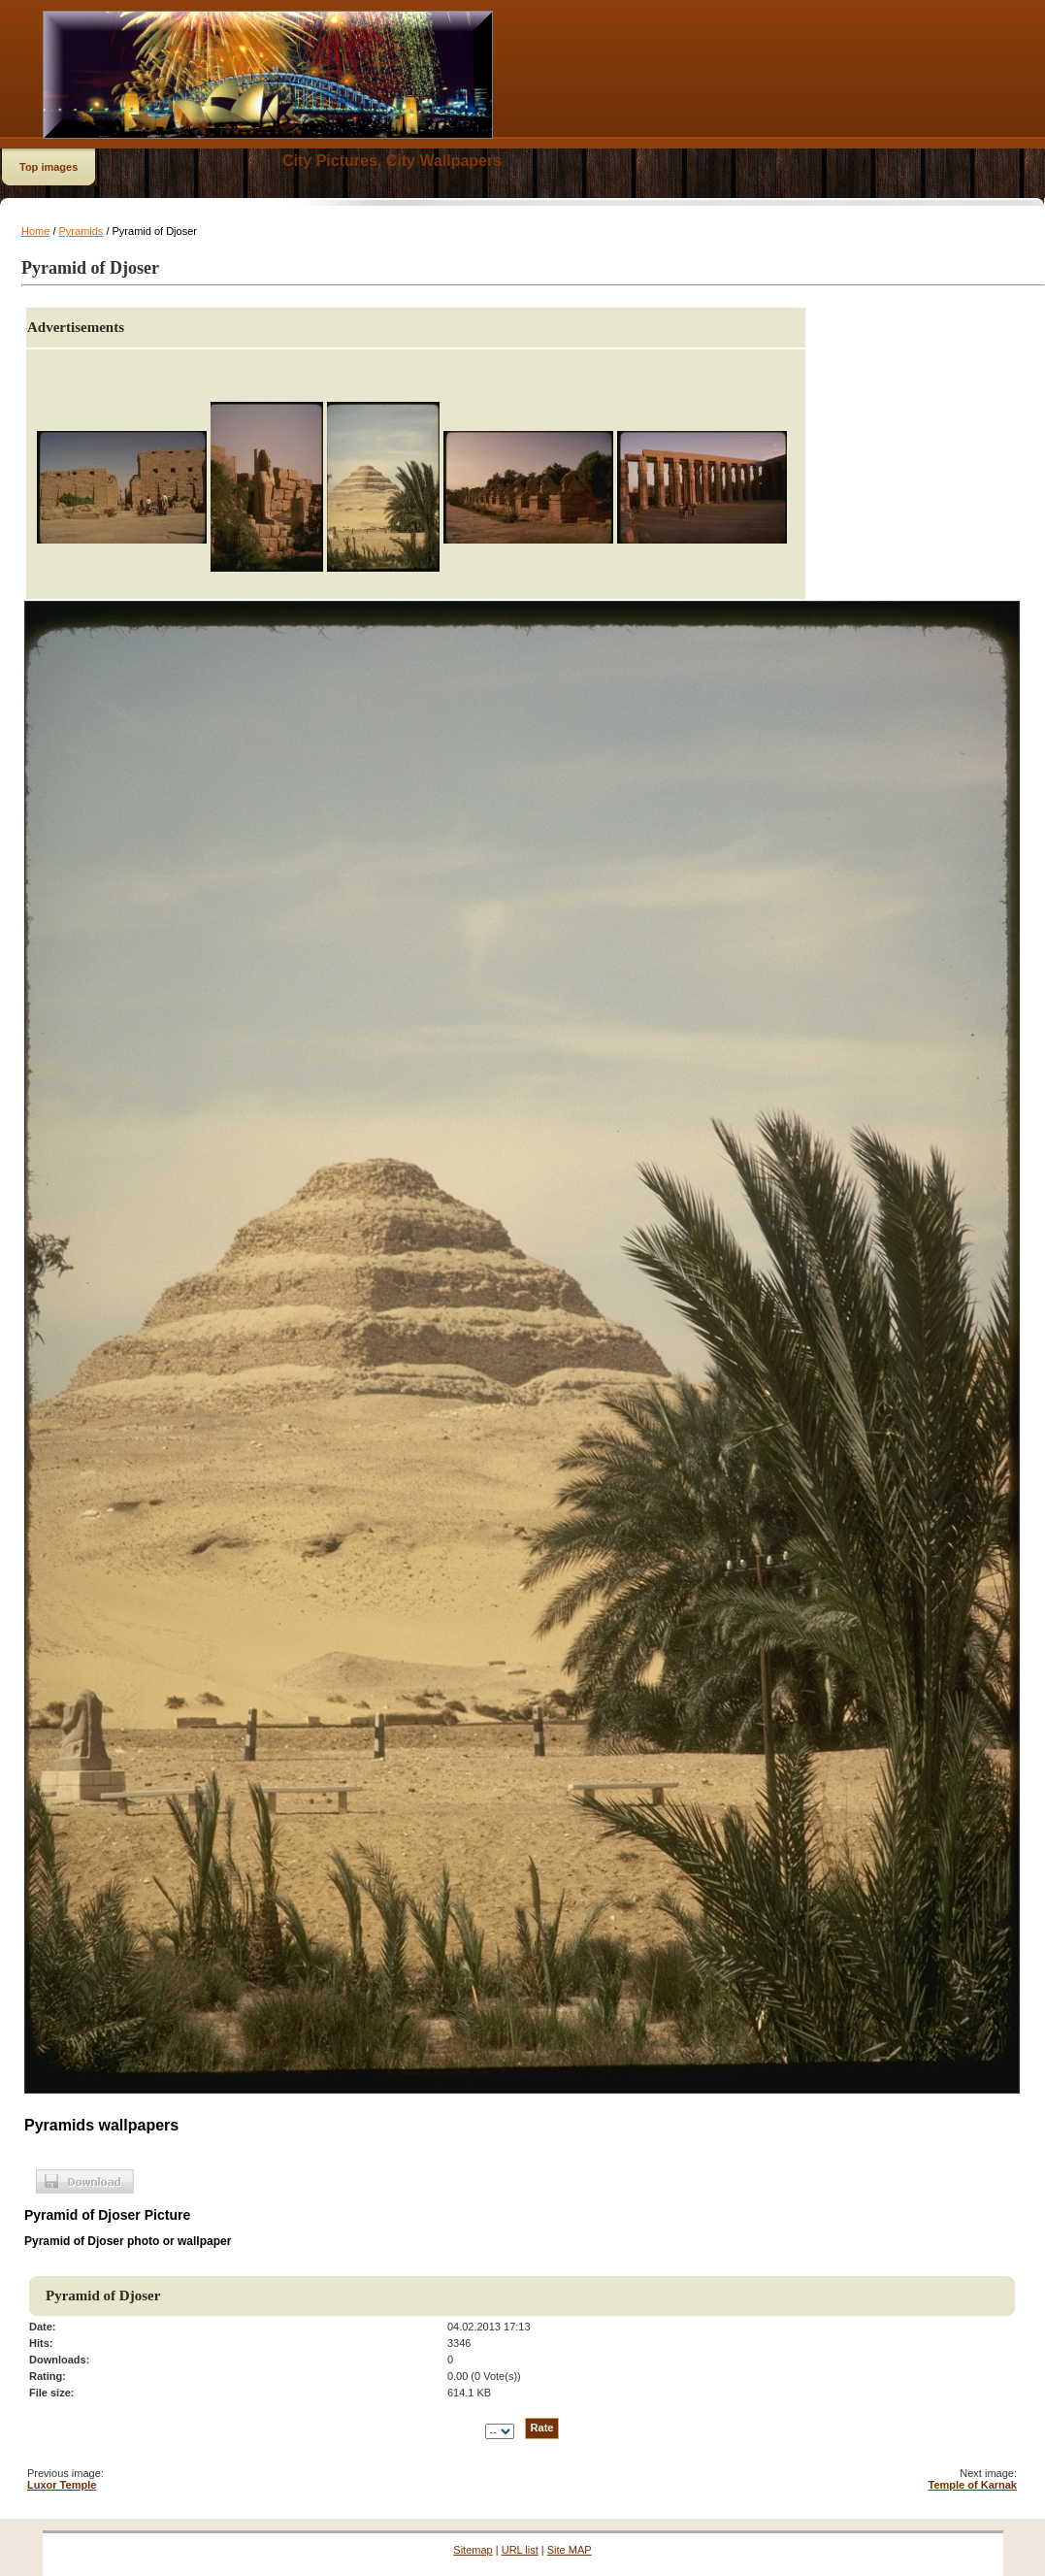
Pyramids (81, 231)
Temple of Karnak (973, 2485)
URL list (520, 2550)
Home (35, 231)
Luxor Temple (61, 2485)
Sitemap (472, 2550)
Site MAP (569, 2550)
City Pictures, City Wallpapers (392, 160)
